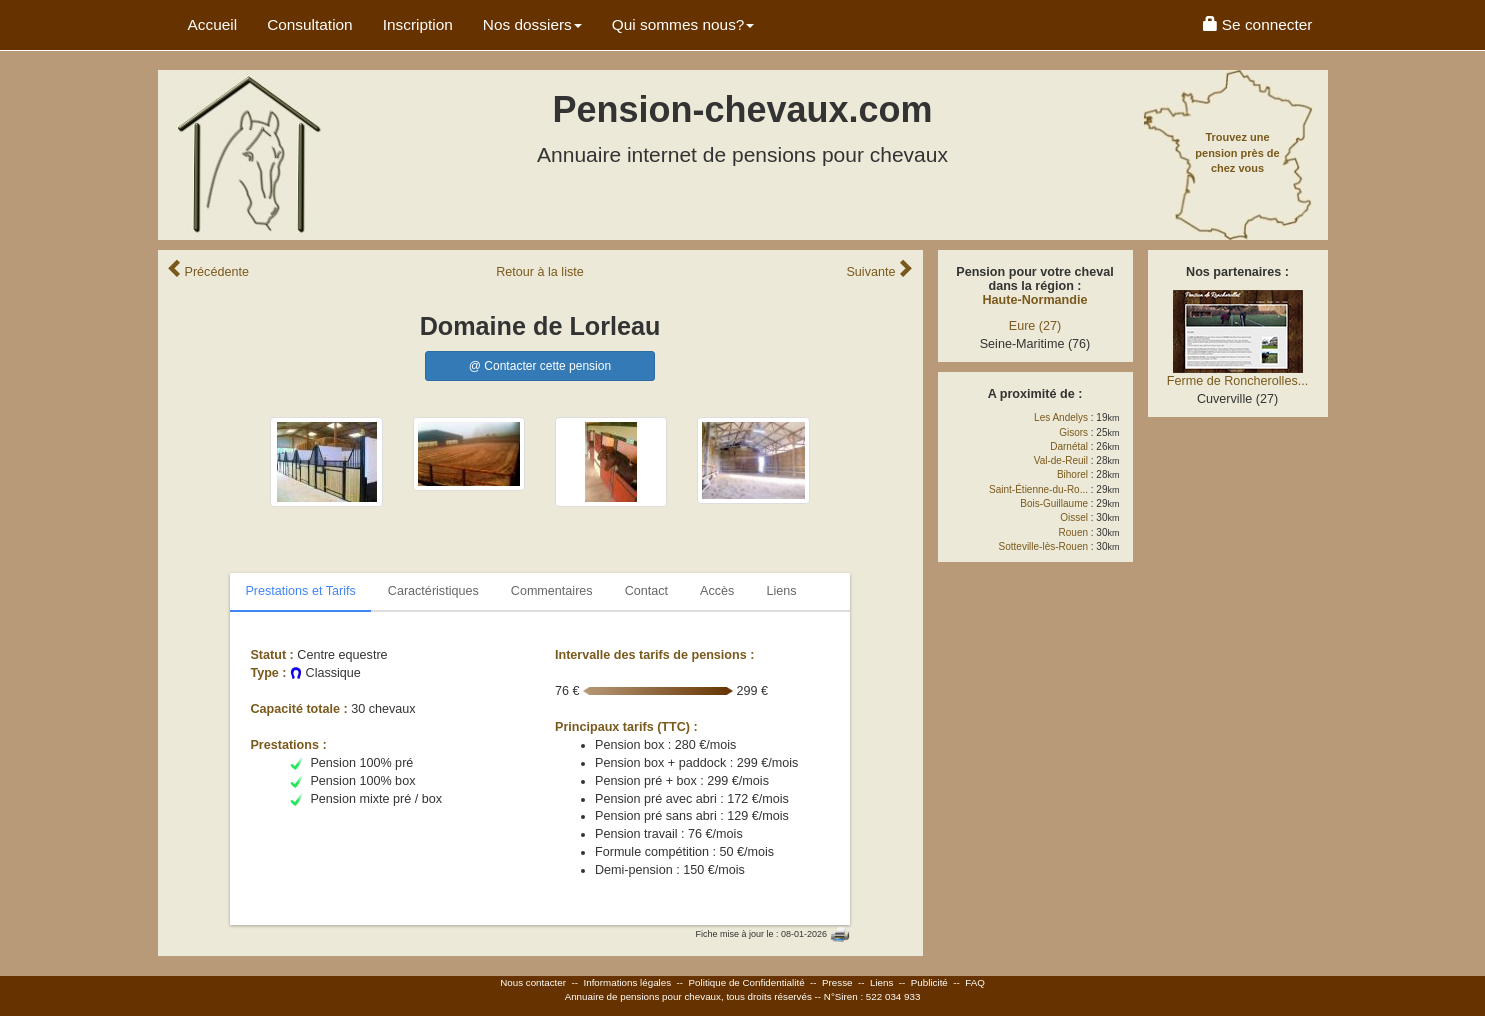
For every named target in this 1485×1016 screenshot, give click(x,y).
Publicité (929, 982)
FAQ (975, 982)
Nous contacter (533, 982)
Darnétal (1069, 446)
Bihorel (1072, 474)
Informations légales (627, 982)
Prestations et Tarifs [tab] (300, 591)
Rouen (1073, 532)
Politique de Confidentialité (747, 982)
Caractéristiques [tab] (433, 591)
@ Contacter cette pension (540, 366)
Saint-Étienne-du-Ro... (1038, 489)
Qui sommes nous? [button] (683, 24)
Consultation (310, 24)
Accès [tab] (717, 591)
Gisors (1073, 432)
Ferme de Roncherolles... (1237, 381)
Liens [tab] (781, 591)
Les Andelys (1061, 417)
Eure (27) (1035, 326)
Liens (881, 982)
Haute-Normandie (1035, 300)
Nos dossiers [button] (532, 24)
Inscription (418, 24)
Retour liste (540, 272)
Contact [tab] (646, 591)
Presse (837, 982)
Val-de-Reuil (1061, 460)
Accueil (213, 24)
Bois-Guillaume (1054, 503)
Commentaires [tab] (552, 591)
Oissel (1074, 517)
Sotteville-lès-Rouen (1044, 546)
